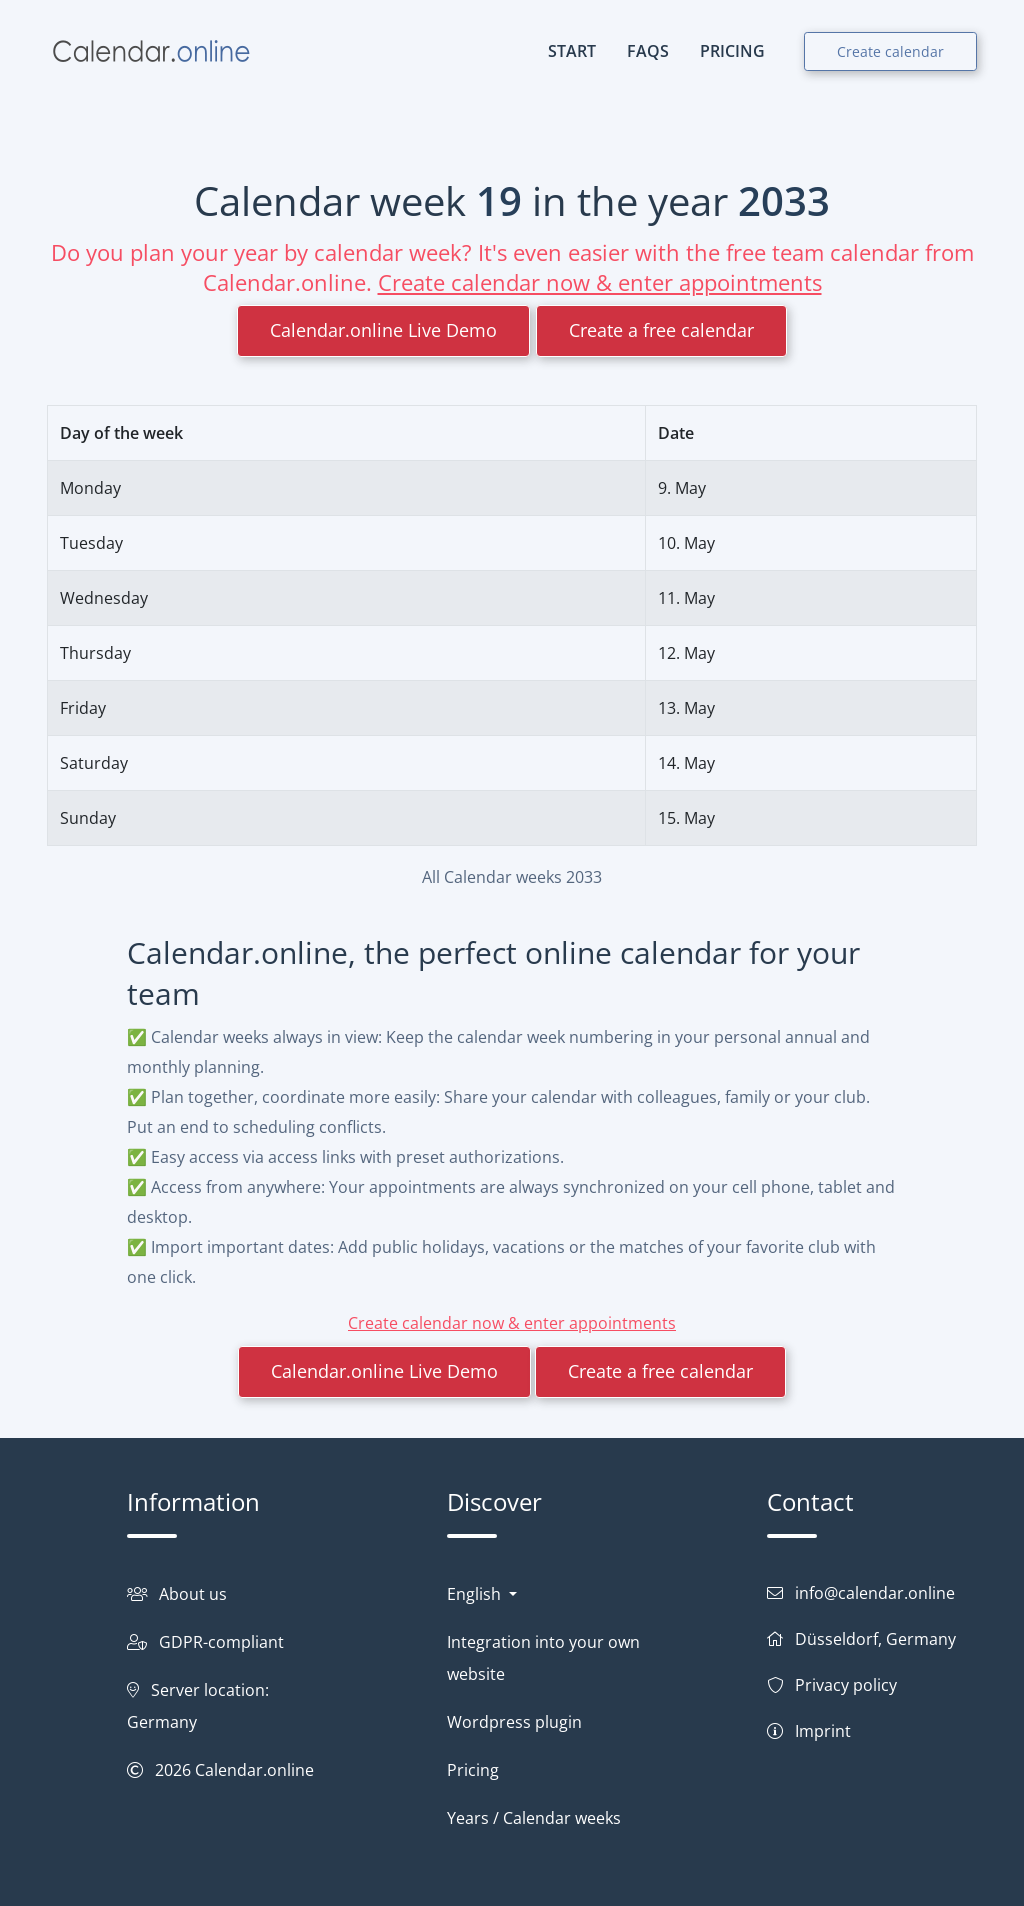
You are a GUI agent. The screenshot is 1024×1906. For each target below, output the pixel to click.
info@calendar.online (875, 1593)
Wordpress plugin (514, 1722)
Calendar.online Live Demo (383, 330)
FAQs (648, 51)
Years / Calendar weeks (534, 1818)
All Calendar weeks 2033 (512, 877)
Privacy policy (846, 1685)
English (476, 1594)
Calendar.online (254, 1770)
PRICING (732, 51)
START (572, 51)
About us (193, 1594)
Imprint (823, 1731)
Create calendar (890, 51)
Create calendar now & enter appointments (600, 282)
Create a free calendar (661, 330)
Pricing (473, 1770)
